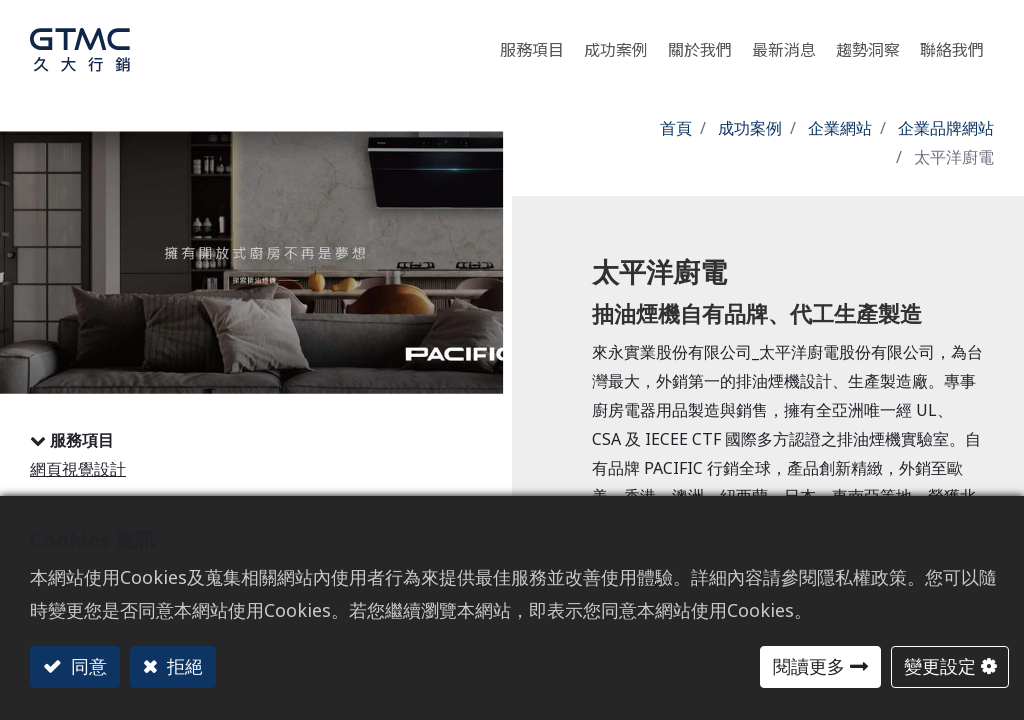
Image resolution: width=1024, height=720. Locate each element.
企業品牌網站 (946, 128)
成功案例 (750, 128)
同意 (86, 666)
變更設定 (940, 666)
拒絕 (182, 666)
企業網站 (840, 128)
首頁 (676, 128)
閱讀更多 (809, 666)
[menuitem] (868, 44)
